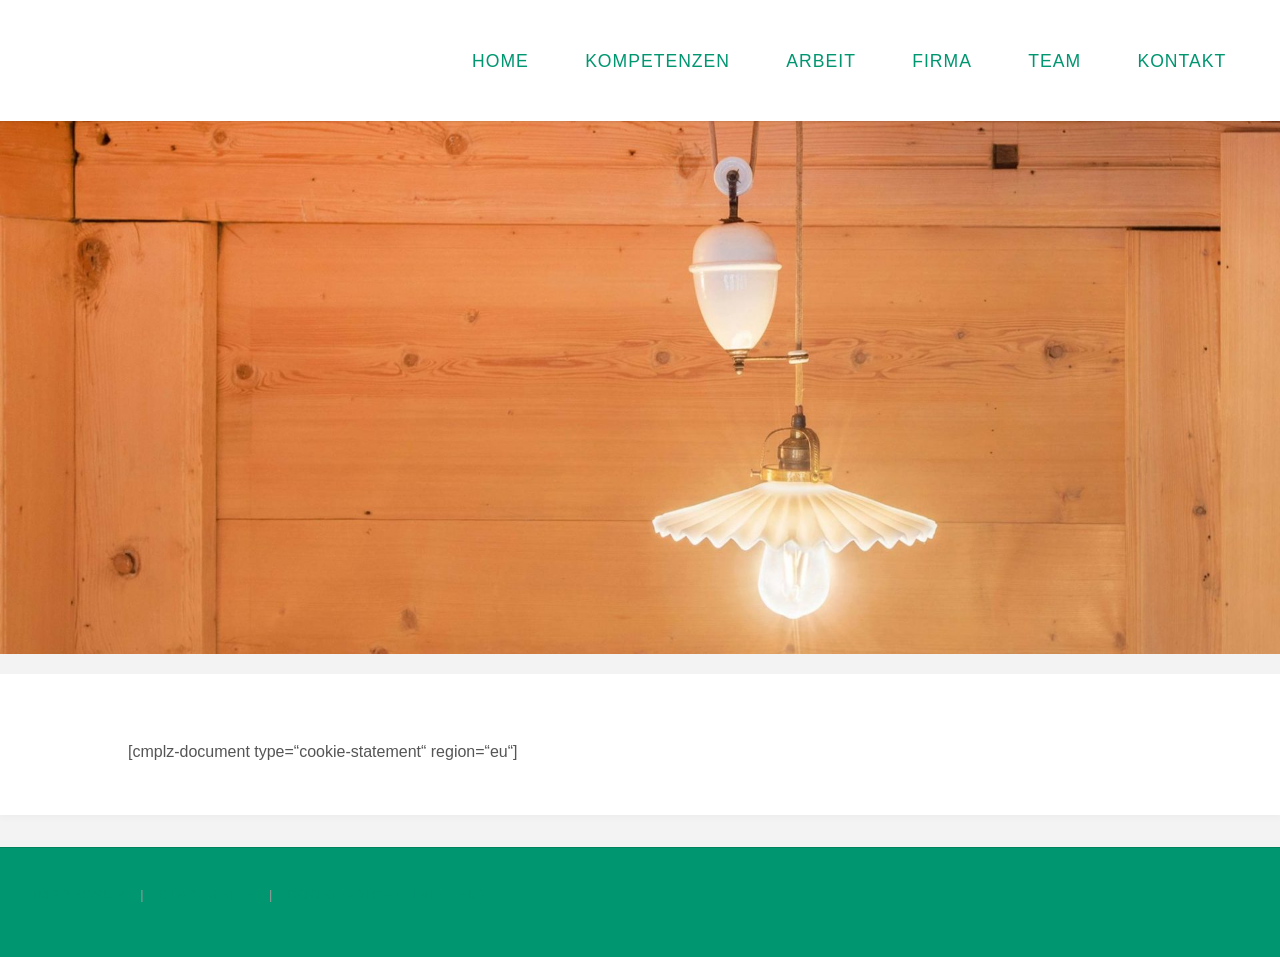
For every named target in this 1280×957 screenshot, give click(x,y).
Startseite (207, 894)
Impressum (80, 894)
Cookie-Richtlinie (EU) (386, 894)
